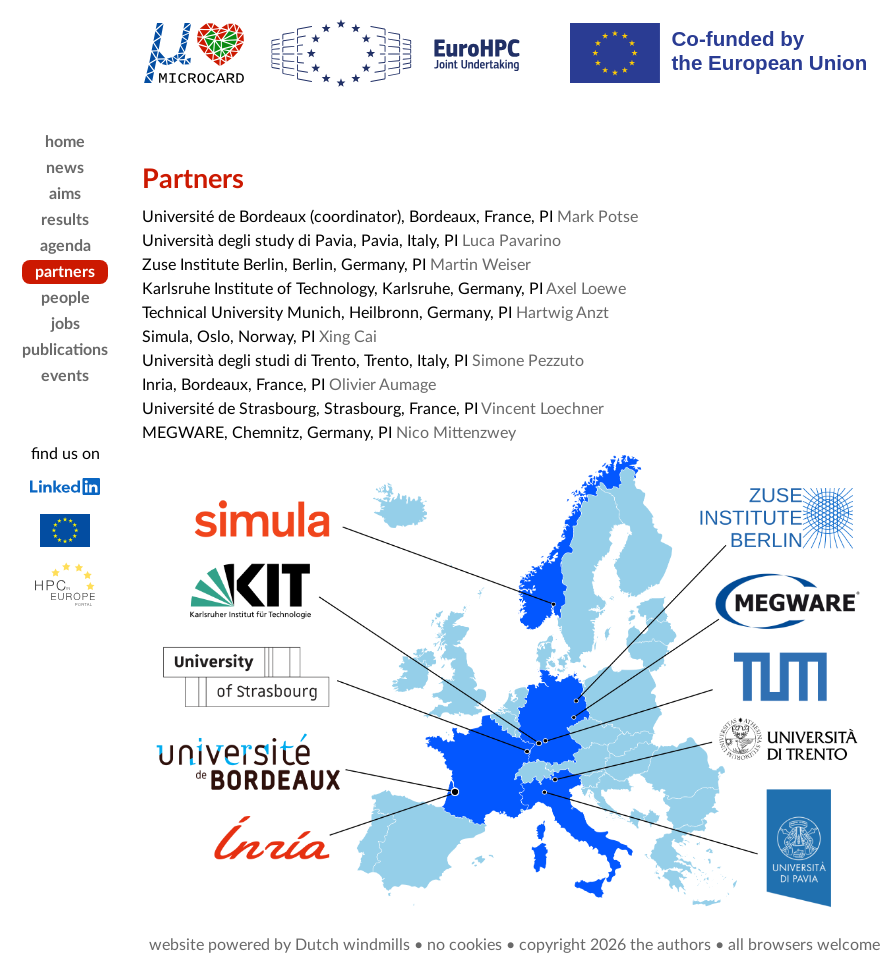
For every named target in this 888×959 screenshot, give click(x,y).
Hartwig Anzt (562, 313)
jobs (65, 324)
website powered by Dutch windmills (279, 945)
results (65, 220)
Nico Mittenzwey (456, 433)
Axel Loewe (586, 289)
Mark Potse (597, 217)
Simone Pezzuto (528, 361)
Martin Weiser (480, 265)
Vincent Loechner (542, 409)
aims (65, 194)
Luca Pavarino (511, 241)
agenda (65, 246)
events (65, 376)
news (65, 168)
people (65, 298)
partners (65, 272)
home (65, 142)
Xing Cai (348, 337)
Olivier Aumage (382, 385)
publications (65, 350)
